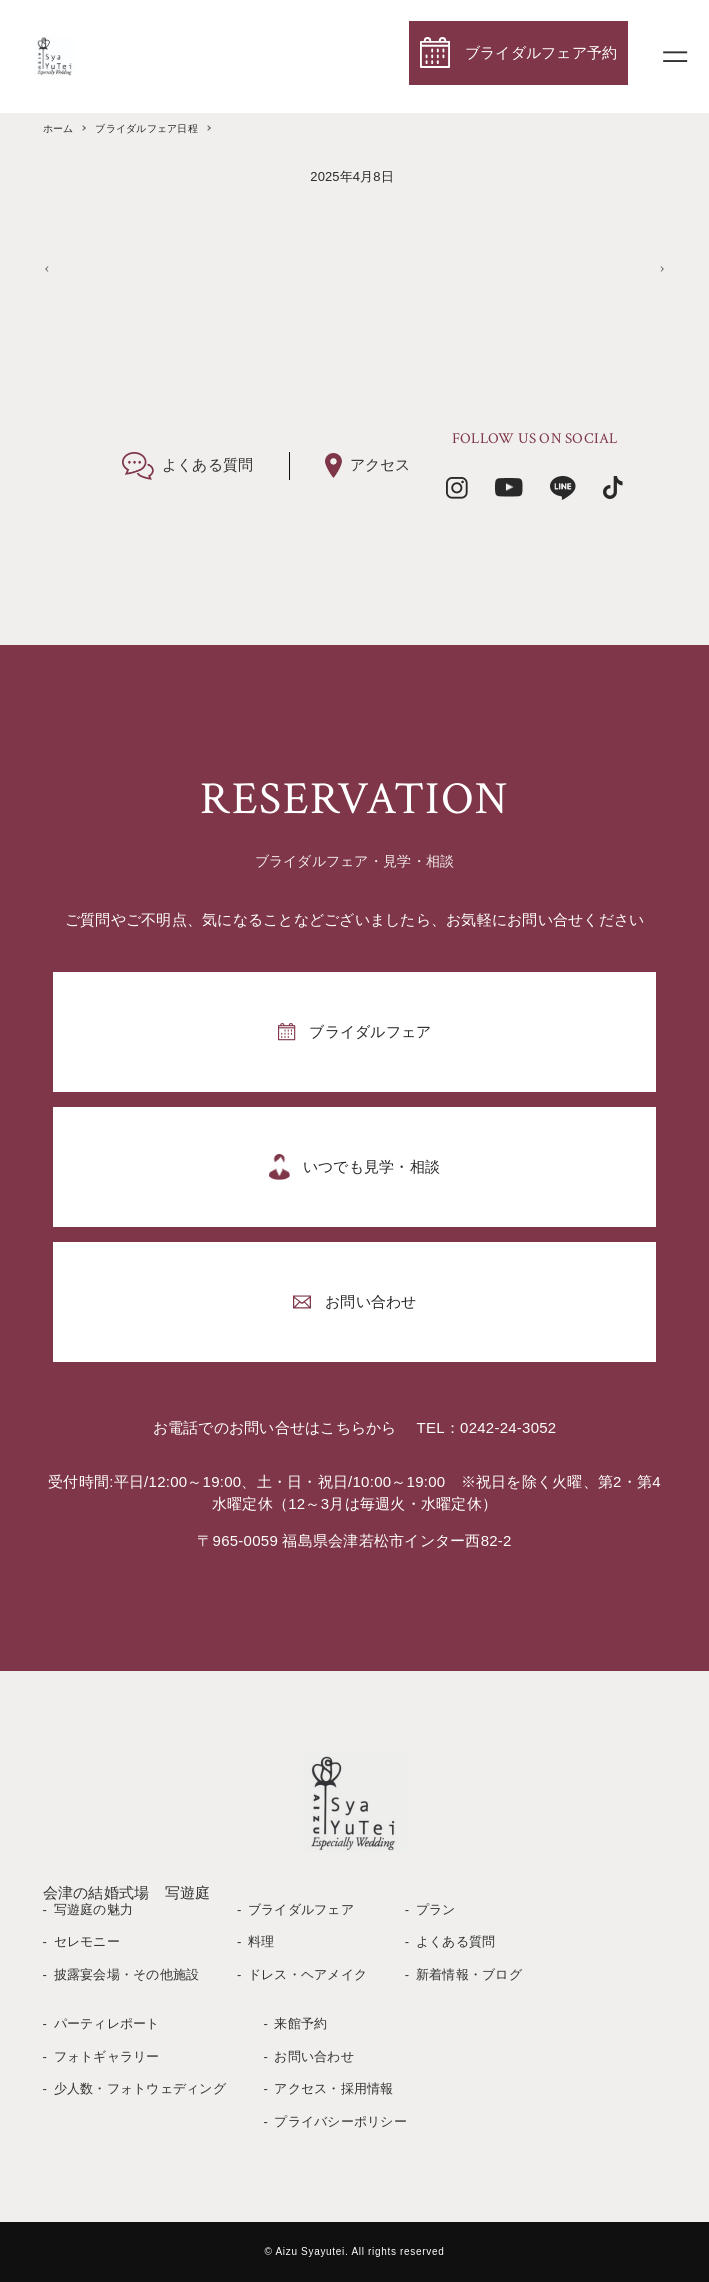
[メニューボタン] (675, 56)
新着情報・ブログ (469, 1974)
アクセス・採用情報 (333, 2088)
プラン (436, 1909)
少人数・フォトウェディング (140, 2088)
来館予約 (300, 2023)
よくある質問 (456, 1941)
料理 (261, 1941)
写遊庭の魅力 (94, 1909)
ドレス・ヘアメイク (307, 1974)
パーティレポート (107, 2023)
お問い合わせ (314, 2056)
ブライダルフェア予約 (541, 52)
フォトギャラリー (107, 2056)
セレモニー (87, 1941)
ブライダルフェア (301, 1909)
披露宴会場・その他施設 (127, 1974)
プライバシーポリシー (340, 2121)
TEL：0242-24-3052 (487, 1427)
